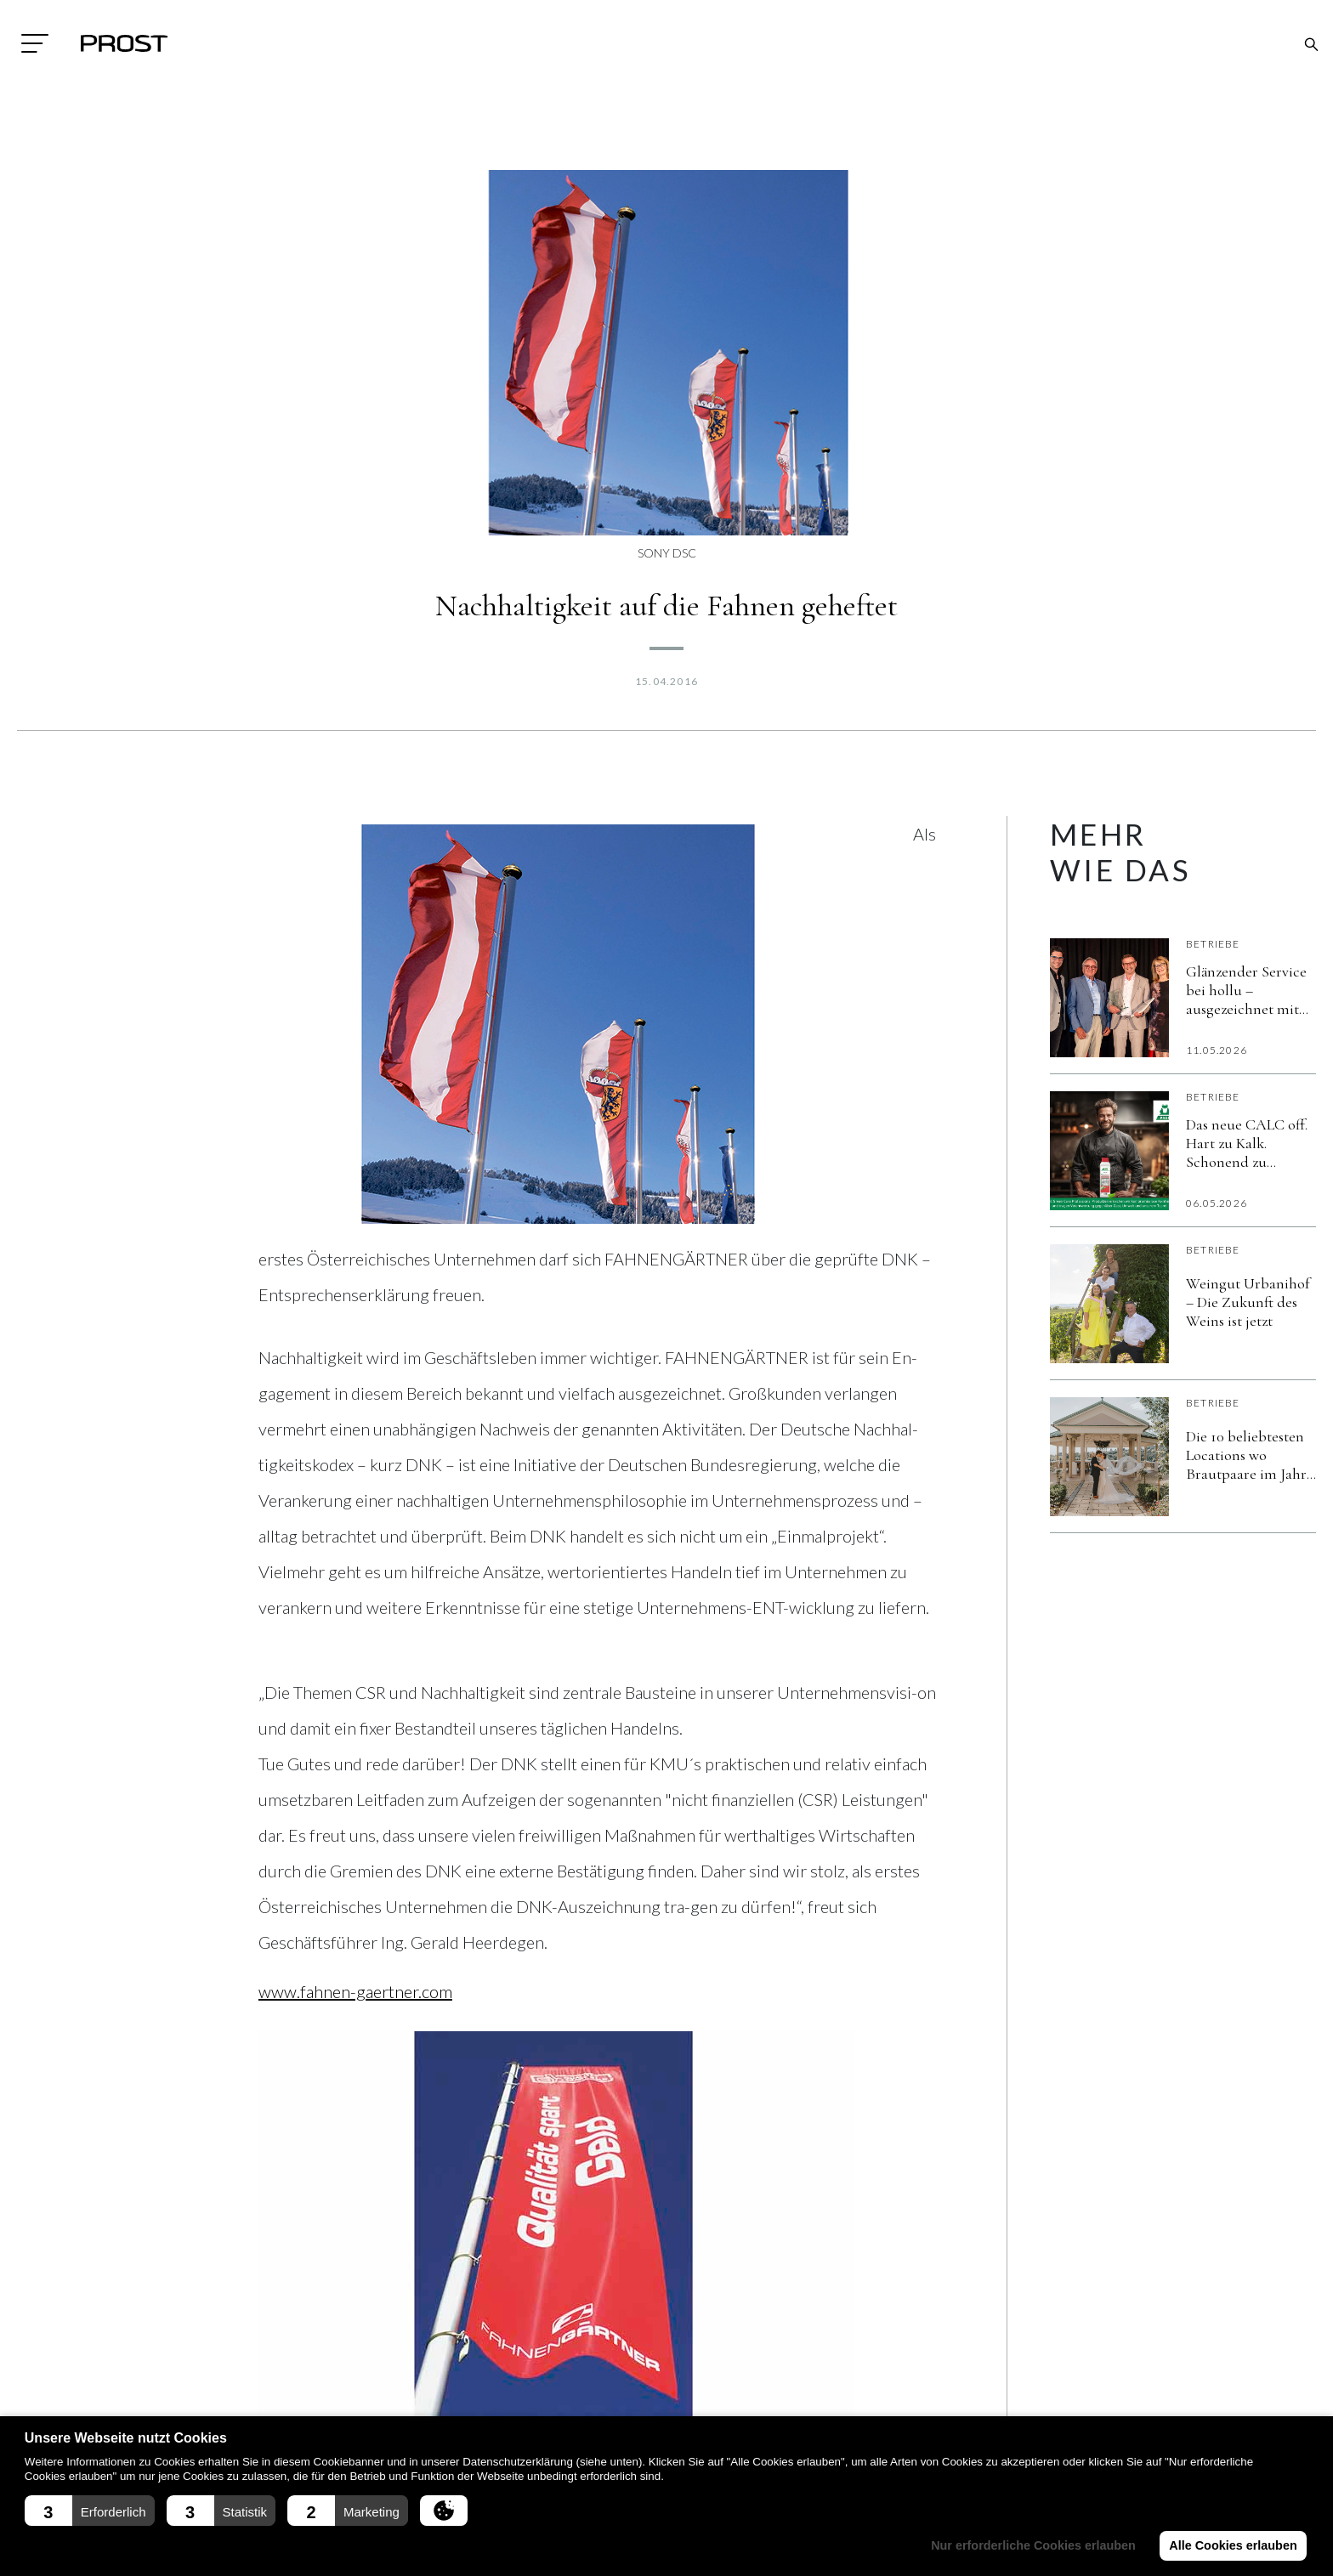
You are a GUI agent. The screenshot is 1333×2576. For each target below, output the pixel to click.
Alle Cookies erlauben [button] (1232, 2545)
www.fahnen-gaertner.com (355, 1991)
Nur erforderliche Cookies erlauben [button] (1033, 2545)
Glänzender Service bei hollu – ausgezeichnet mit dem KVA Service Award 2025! (1246, 990)
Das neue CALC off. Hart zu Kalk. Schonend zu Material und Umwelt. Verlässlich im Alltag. (1247, 1143)
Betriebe (1213, 943)
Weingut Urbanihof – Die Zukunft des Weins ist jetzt (1248, 1302)
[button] (90, 2510)
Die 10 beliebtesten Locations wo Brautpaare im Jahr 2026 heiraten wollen (1250, 1455)
